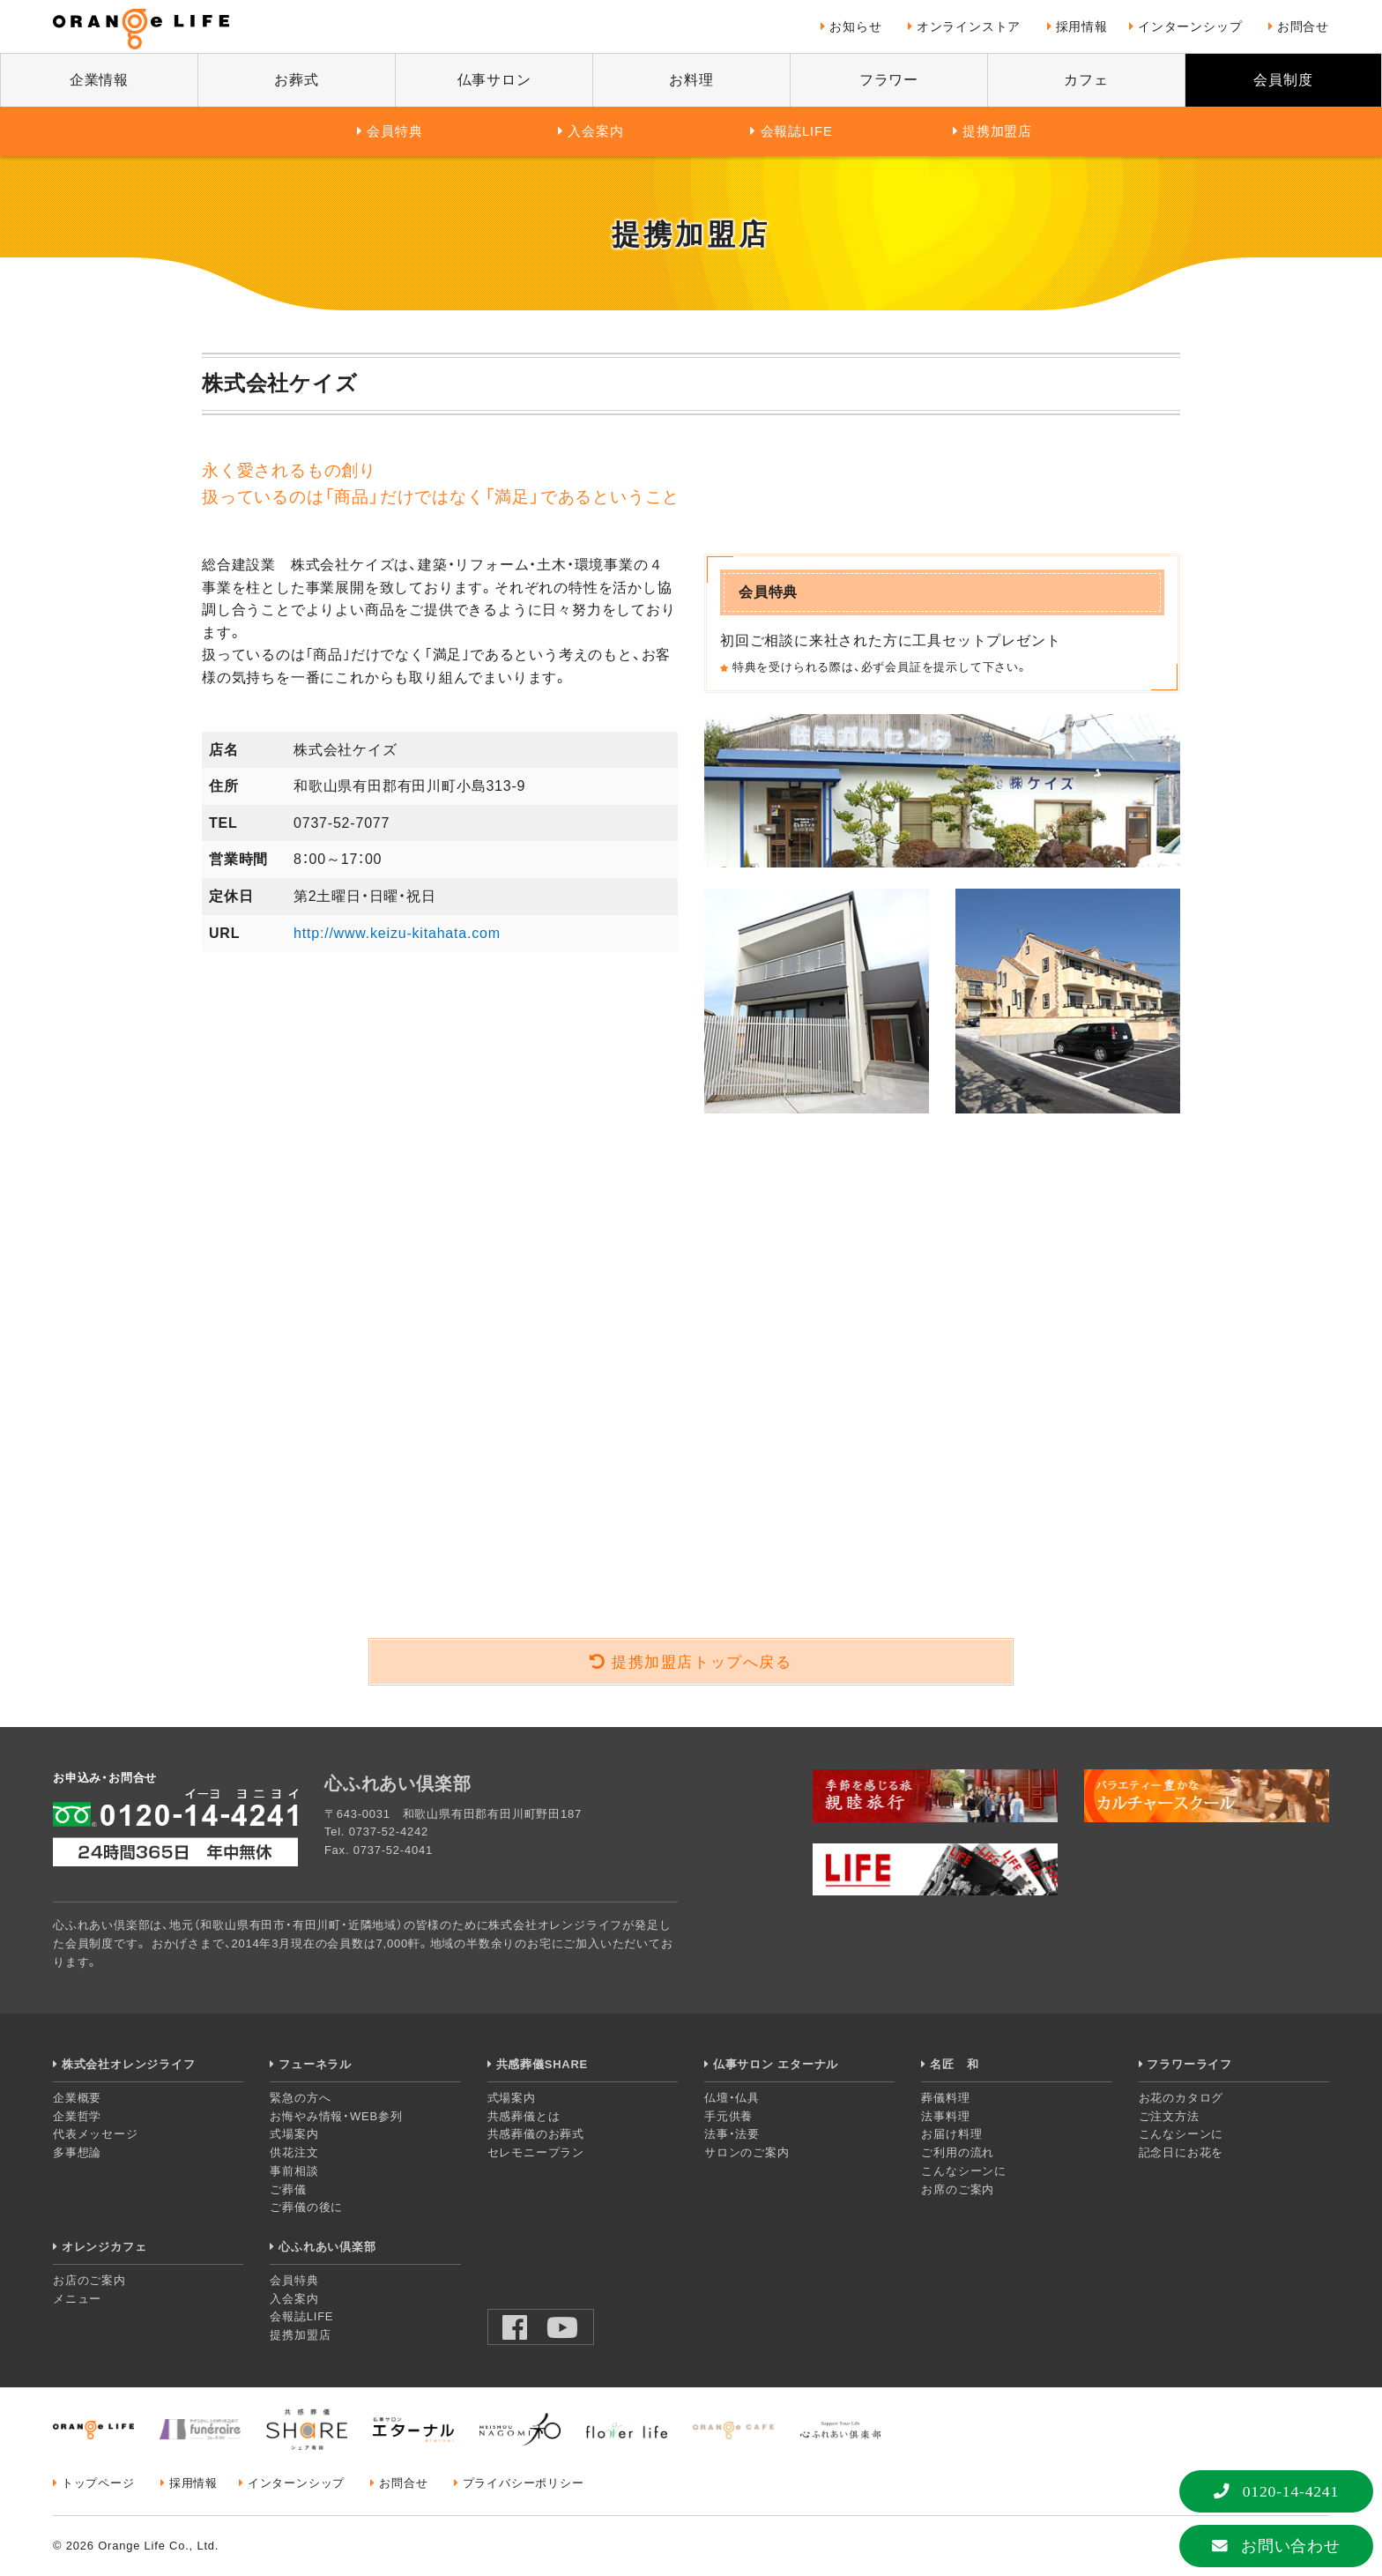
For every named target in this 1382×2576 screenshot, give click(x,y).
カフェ (1086, 79)
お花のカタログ (1181, 2097)
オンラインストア (969, 26)
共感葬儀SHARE (542, 2064)
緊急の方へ (300, 2097)
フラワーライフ (1189, 2064)
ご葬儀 (288, 2189)
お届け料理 (951, 2133)
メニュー (77, 2298)
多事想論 (77, 2152)
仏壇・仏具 (732, 2097)
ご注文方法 (1169, 2116)
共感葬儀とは (524, 2116)
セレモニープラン (535, 2152)
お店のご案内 (89, 2280)
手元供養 (728, 2116)
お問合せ (1303, 26)
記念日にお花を (1181, 2152)
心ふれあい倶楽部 (327, 2246)
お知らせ (855, 26)
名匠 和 (954, 2064)
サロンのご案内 (747, 2152)
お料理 (691, 79)
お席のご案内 (957, 2189)
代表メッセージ (95, 2133)
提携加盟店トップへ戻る (702, 1662)
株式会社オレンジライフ (129, 2064)
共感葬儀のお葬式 (535, 2133)
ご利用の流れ (957, 2152)
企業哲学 (77, 2116)
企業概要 (77, 2097)
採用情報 (1082, 26)
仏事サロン (494, 79)
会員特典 (394, 131)
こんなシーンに (964, 2171)
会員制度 (1282, 79)
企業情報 (99, 79)
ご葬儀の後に (306, 2207)
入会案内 (595, 131)
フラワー (888, 79)
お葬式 (296, 79)
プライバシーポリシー (523, 2483)
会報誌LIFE (797, 131)
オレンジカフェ (104, 2246)
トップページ (98, 2483)
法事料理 (945, 2116)
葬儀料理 (945, 2097)
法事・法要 (732, 2133)
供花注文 (294, 2152)
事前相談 (294, 2171)
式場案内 (294, 2133)
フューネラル (315, 2064)
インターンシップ (1190, 26)
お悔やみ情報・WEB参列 (336, 2116)
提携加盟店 (997, 131)
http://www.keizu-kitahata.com (397, 933)
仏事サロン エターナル (775, 2064)
